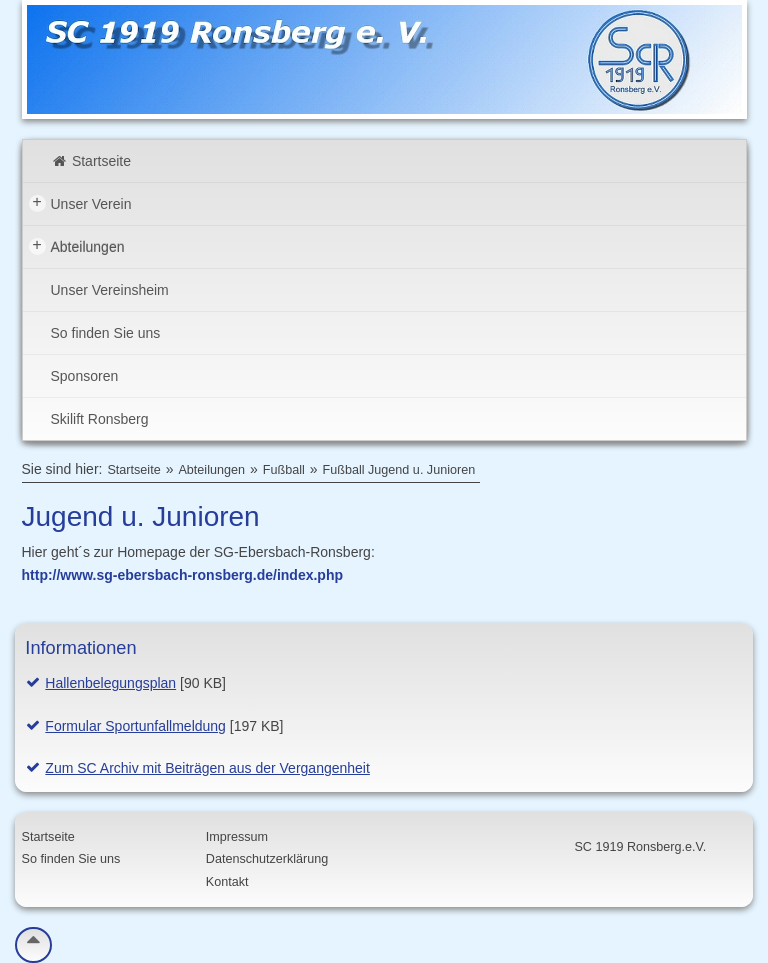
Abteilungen (77, 246)
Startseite (91, 161)
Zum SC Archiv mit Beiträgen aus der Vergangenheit (207, 768)
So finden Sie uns (106, 333)
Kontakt (227, 882)
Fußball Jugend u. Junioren (399, 470)
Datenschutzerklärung (267, 859)
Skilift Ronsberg (100, 419)
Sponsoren (85, 376)
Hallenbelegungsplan (110, 683)
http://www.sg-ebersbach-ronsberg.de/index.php (183, 575)
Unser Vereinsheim (110, 290)
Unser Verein (80, 203)
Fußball (284, 470)
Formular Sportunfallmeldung (135, 726)
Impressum (237, 837)
